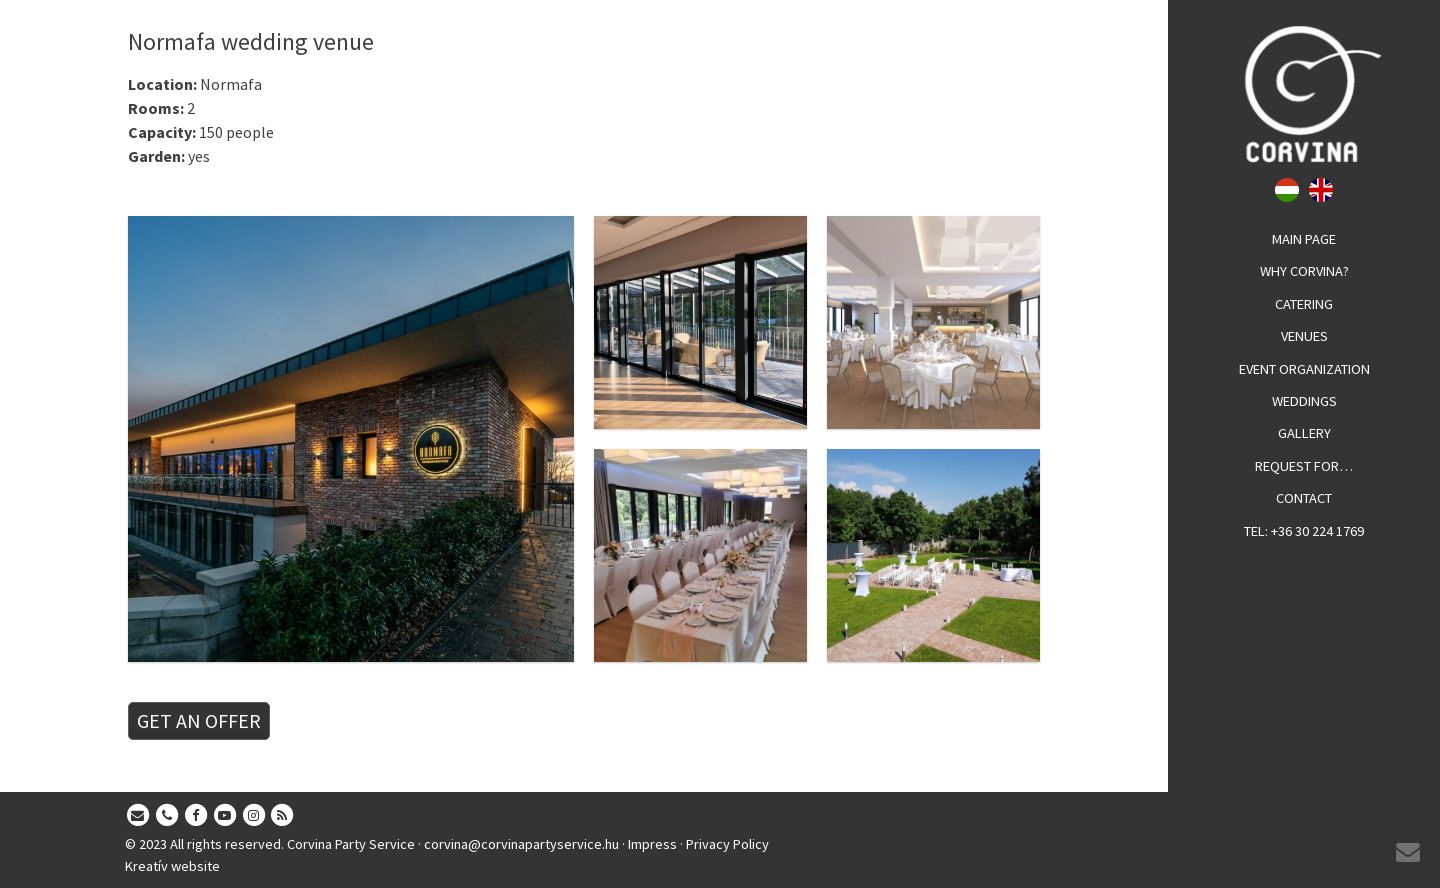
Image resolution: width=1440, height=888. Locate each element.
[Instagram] (254, 816)
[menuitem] (1304, 240)
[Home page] (1304, 94)
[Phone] (167, 816)
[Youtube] (225, 816)
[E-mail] (138, 816)
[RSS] (283, 816)
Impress (652, 844)
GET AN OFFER (199, 720)
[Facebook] (196, 816)
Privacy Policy (727, 844)
